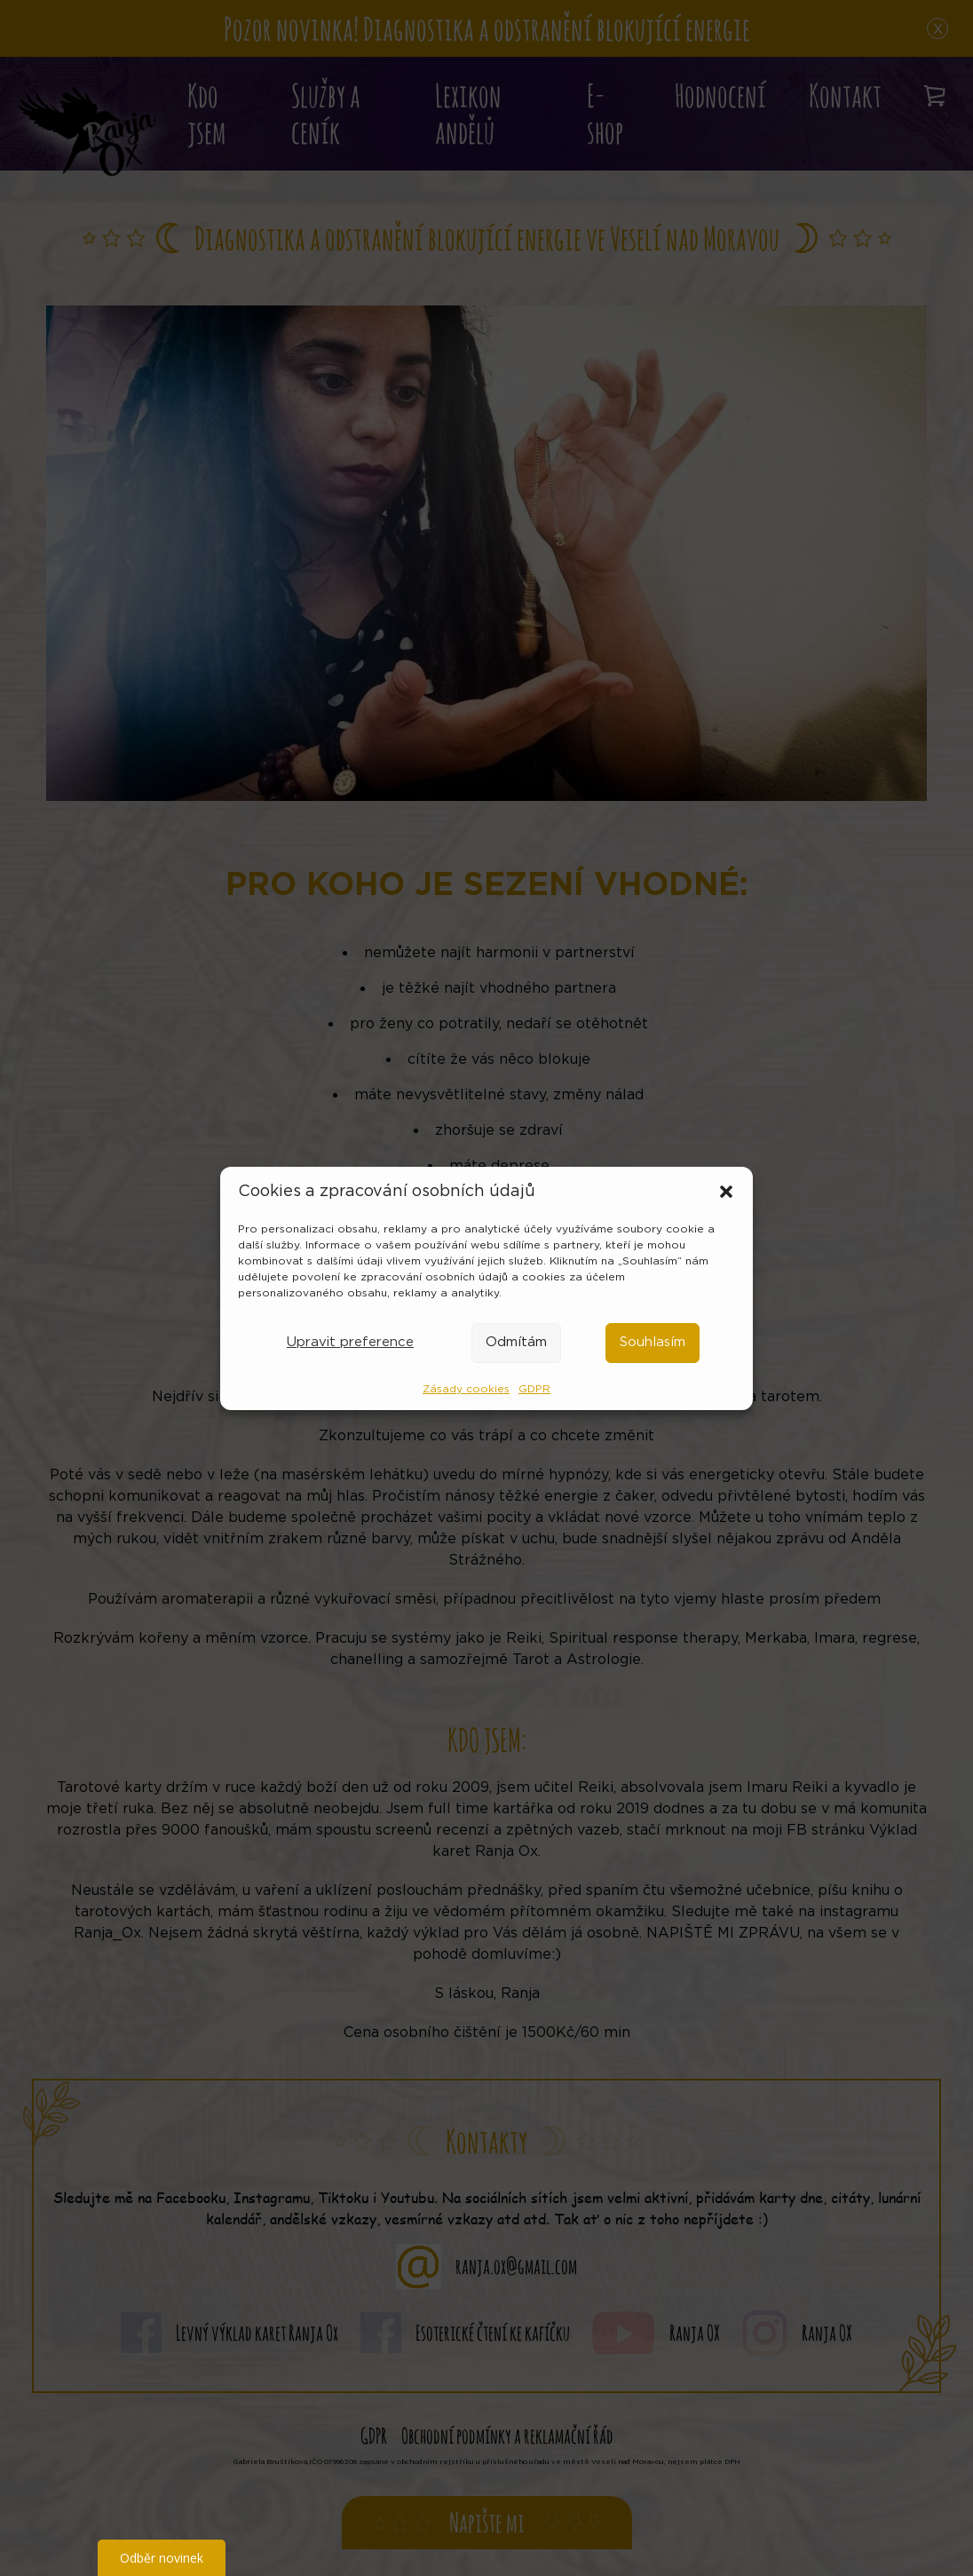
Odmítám (516, 1342)
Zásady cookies (466, 1388)
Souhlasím (652, 1342)
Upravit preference (350, 1342)
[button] (726, 1192)
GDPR (534, 1388)
